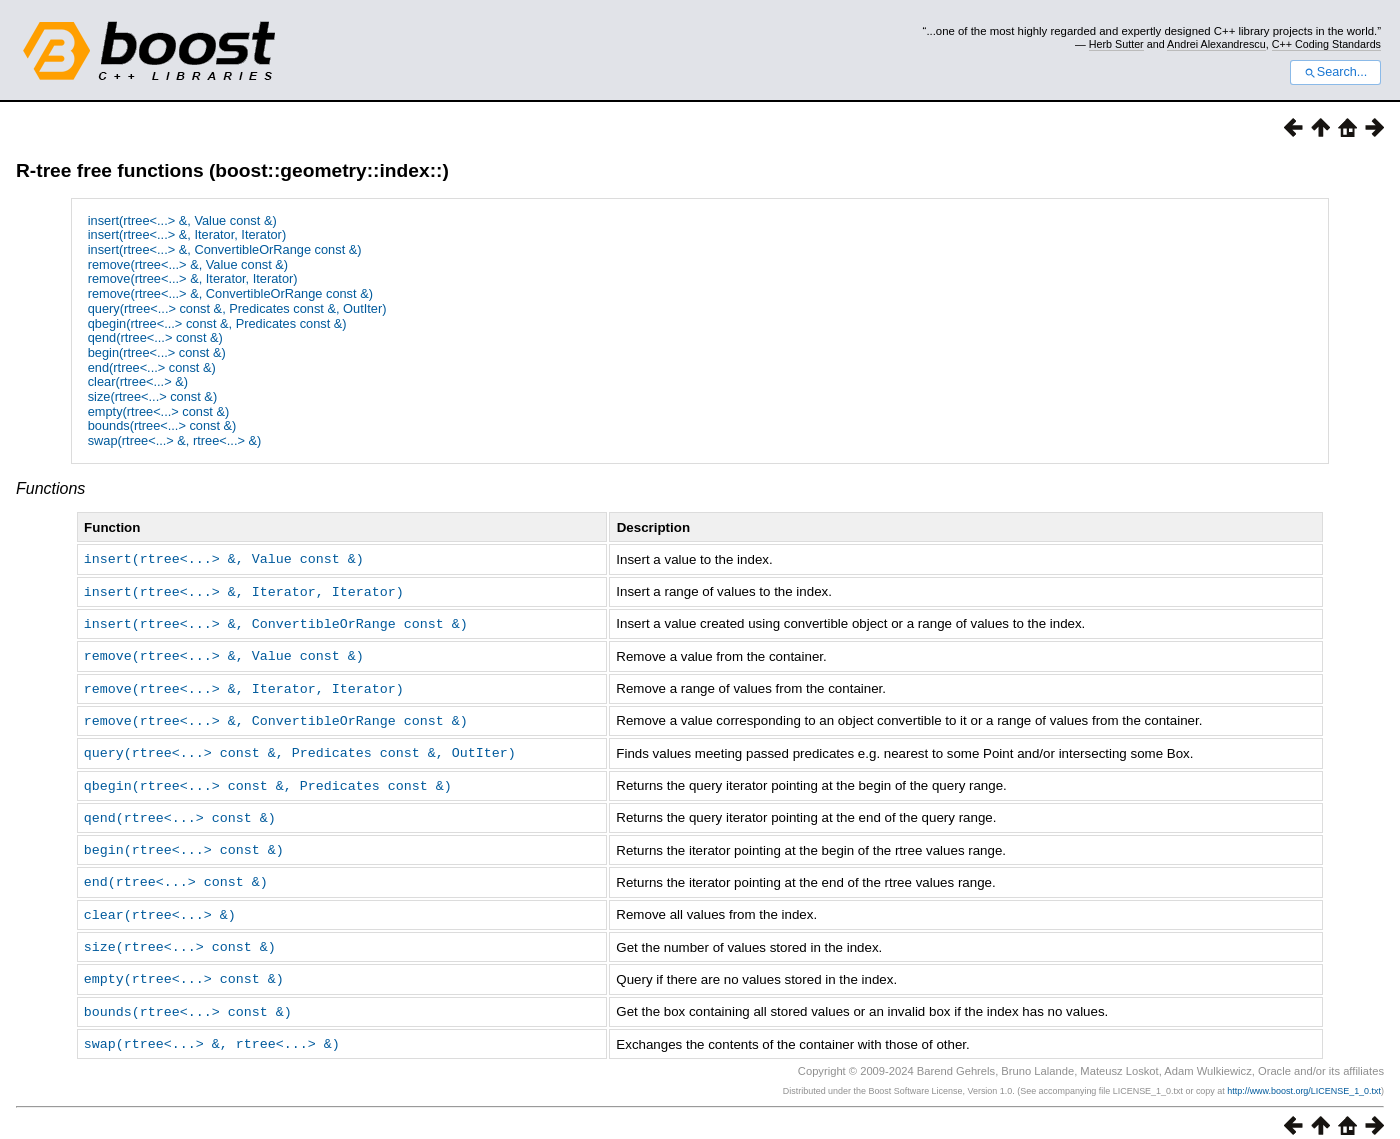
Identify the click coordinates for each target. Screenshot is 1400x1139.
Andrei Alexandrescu (1216, 44)
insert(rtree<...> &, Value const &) (182, 220)
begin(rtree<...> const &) (157, 352)
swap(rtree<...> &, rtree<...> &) (175, 440)
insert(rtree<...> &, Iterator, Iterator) (187, 234)
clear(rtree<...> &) (138, 381)
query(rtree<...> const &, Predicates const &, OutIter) (237, 308)
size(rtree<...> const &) (152, 396)
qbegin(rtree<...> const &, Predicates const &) (217, 323)
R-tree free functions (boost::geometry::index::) (232, 170)
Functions (50, 488)
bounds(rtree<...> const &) (162, 425)
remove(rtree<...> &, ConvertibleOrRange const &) (230, 293)
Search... (1335, 72)
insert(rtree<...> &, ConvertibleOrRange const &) (225, 249)
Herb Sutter (1116, 44)
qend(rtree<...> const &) (155, 337)
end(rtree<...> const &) (152, 367)
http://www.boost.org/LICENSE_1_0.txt (1304, 1075)
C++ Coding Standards (1326, 44)
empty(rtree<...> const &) (159, 411)
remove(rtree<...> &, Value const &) (188, 264)
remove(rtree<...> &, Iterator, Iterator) (193, 278)
